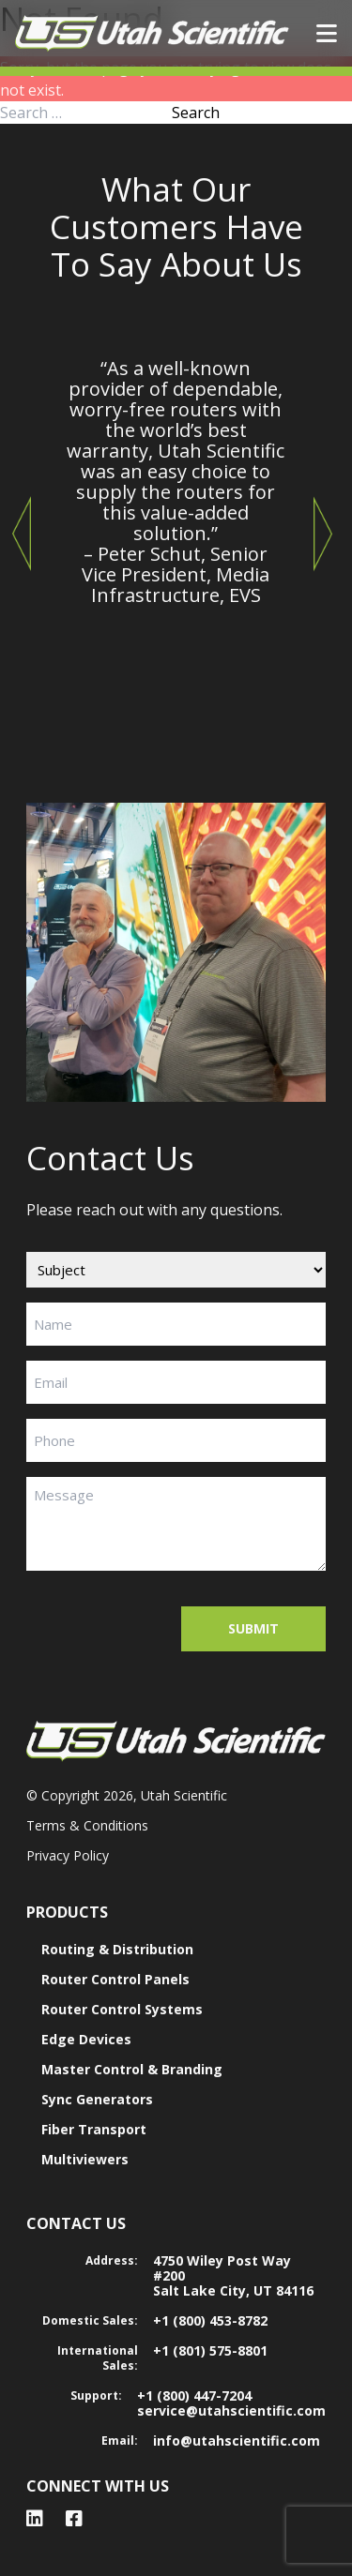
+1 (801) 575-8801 (210, 2350)
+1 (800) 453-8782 (210, 2320)
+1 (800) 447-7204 (194, 2395)
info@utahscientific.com (236, 2440)
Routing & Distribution (117, 1949)
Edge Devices (86, 2039)
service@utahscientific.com (231, 2410)
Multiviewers (85, 2159)
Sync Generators (97, 2099)
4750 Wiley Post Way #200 (222, 2268)
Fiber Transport (93, 2129)
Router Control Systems (122, 2009)
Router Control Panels (115, 1979)
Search (196, 112)
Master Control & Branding (131, 2069)
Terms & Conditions (87, 1825)
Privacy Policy (67, 1855)
